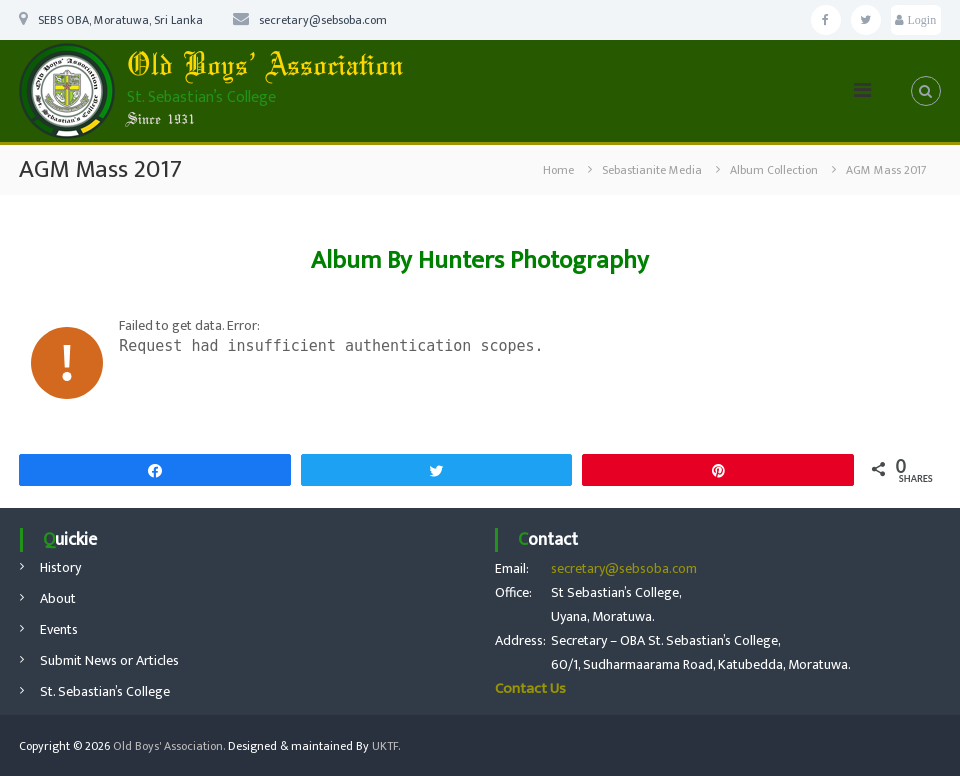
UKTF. (386, 746)
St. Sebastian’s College (105, 691)
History (60, 567)
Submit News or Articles (109, 660)
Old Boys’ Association (265, 67)
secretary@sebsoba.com (624, 568)
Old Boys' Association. (169, 746)
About (58, 598)
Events (59, 629)
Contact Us (530, 688)
